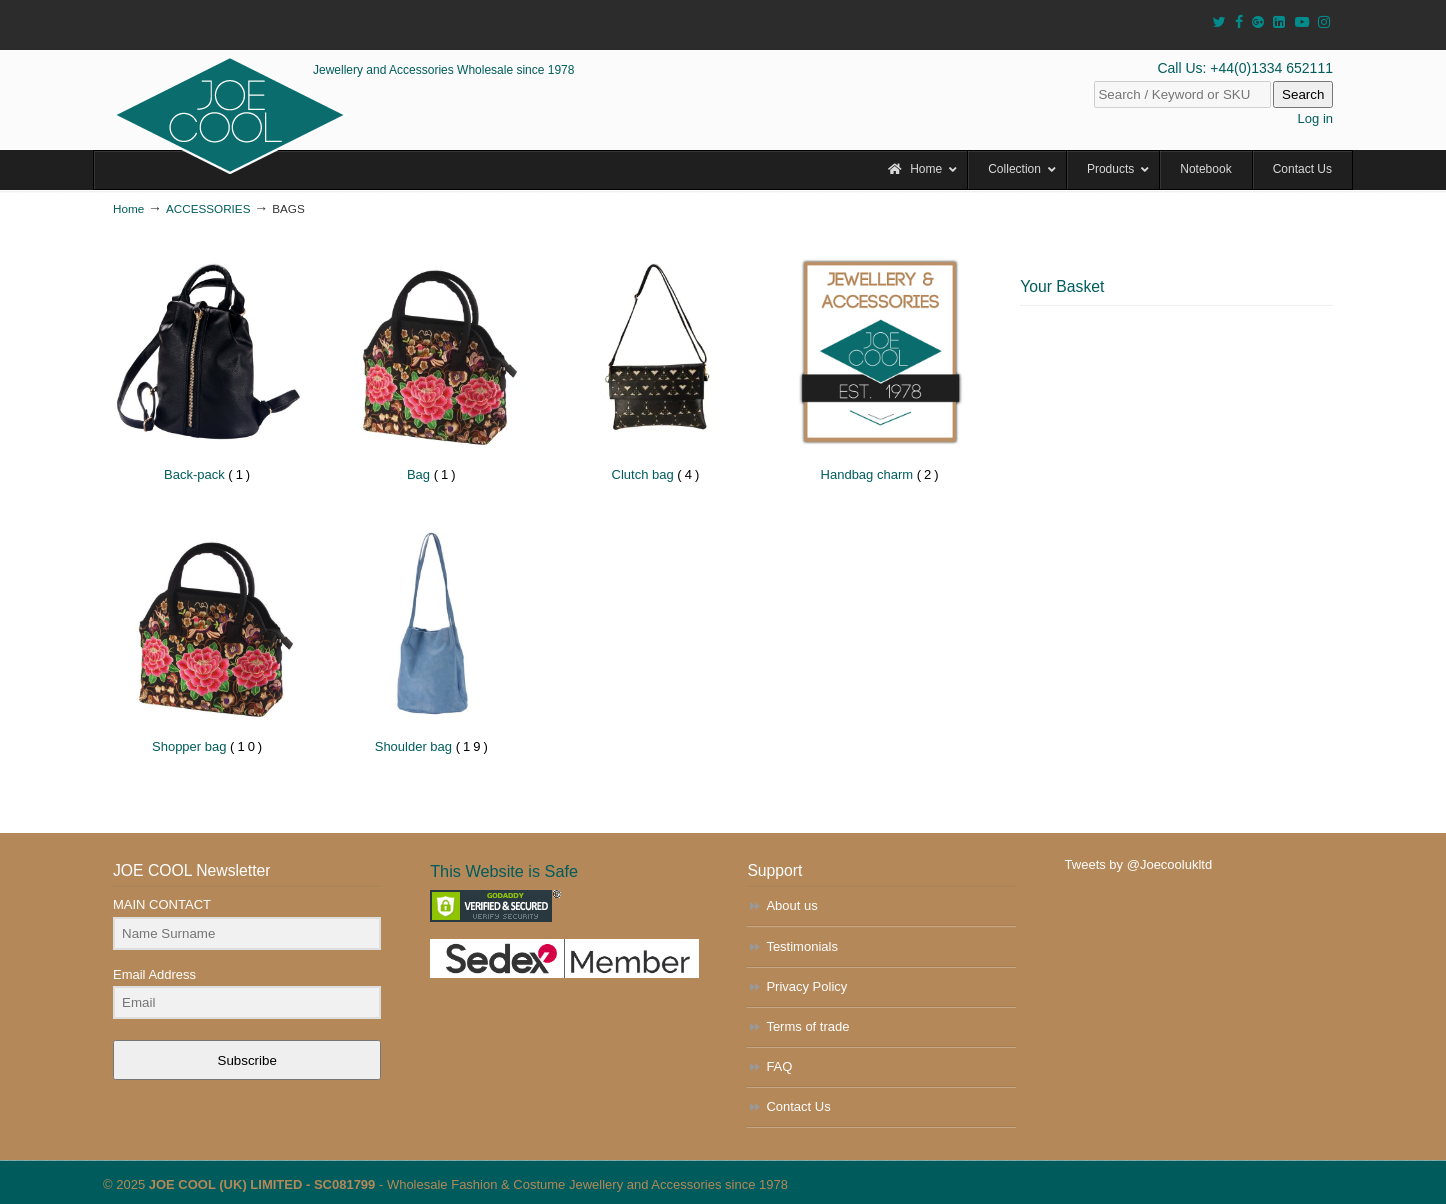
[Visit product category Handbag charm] (880, 369)
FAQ (779, 1066)
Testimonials (802, 946)
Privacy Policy (806, 986)
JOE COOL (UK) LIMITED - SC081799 (262, 1184)
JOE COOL (230, 115)
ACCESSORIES (208, 208)
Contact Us (798, 1106)
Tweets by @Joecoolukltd (1139, 864)
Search (1303, 94)
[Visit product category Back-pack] (208, 369)
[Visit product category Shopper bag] (208, 641)
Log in (1315, 118)
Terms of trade (807, 1026)
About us (791, 905)
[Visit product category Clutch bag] (656, 369)
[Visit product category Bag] (432, 369)
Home (128, 208)
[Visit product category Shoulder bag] (432, 641)
